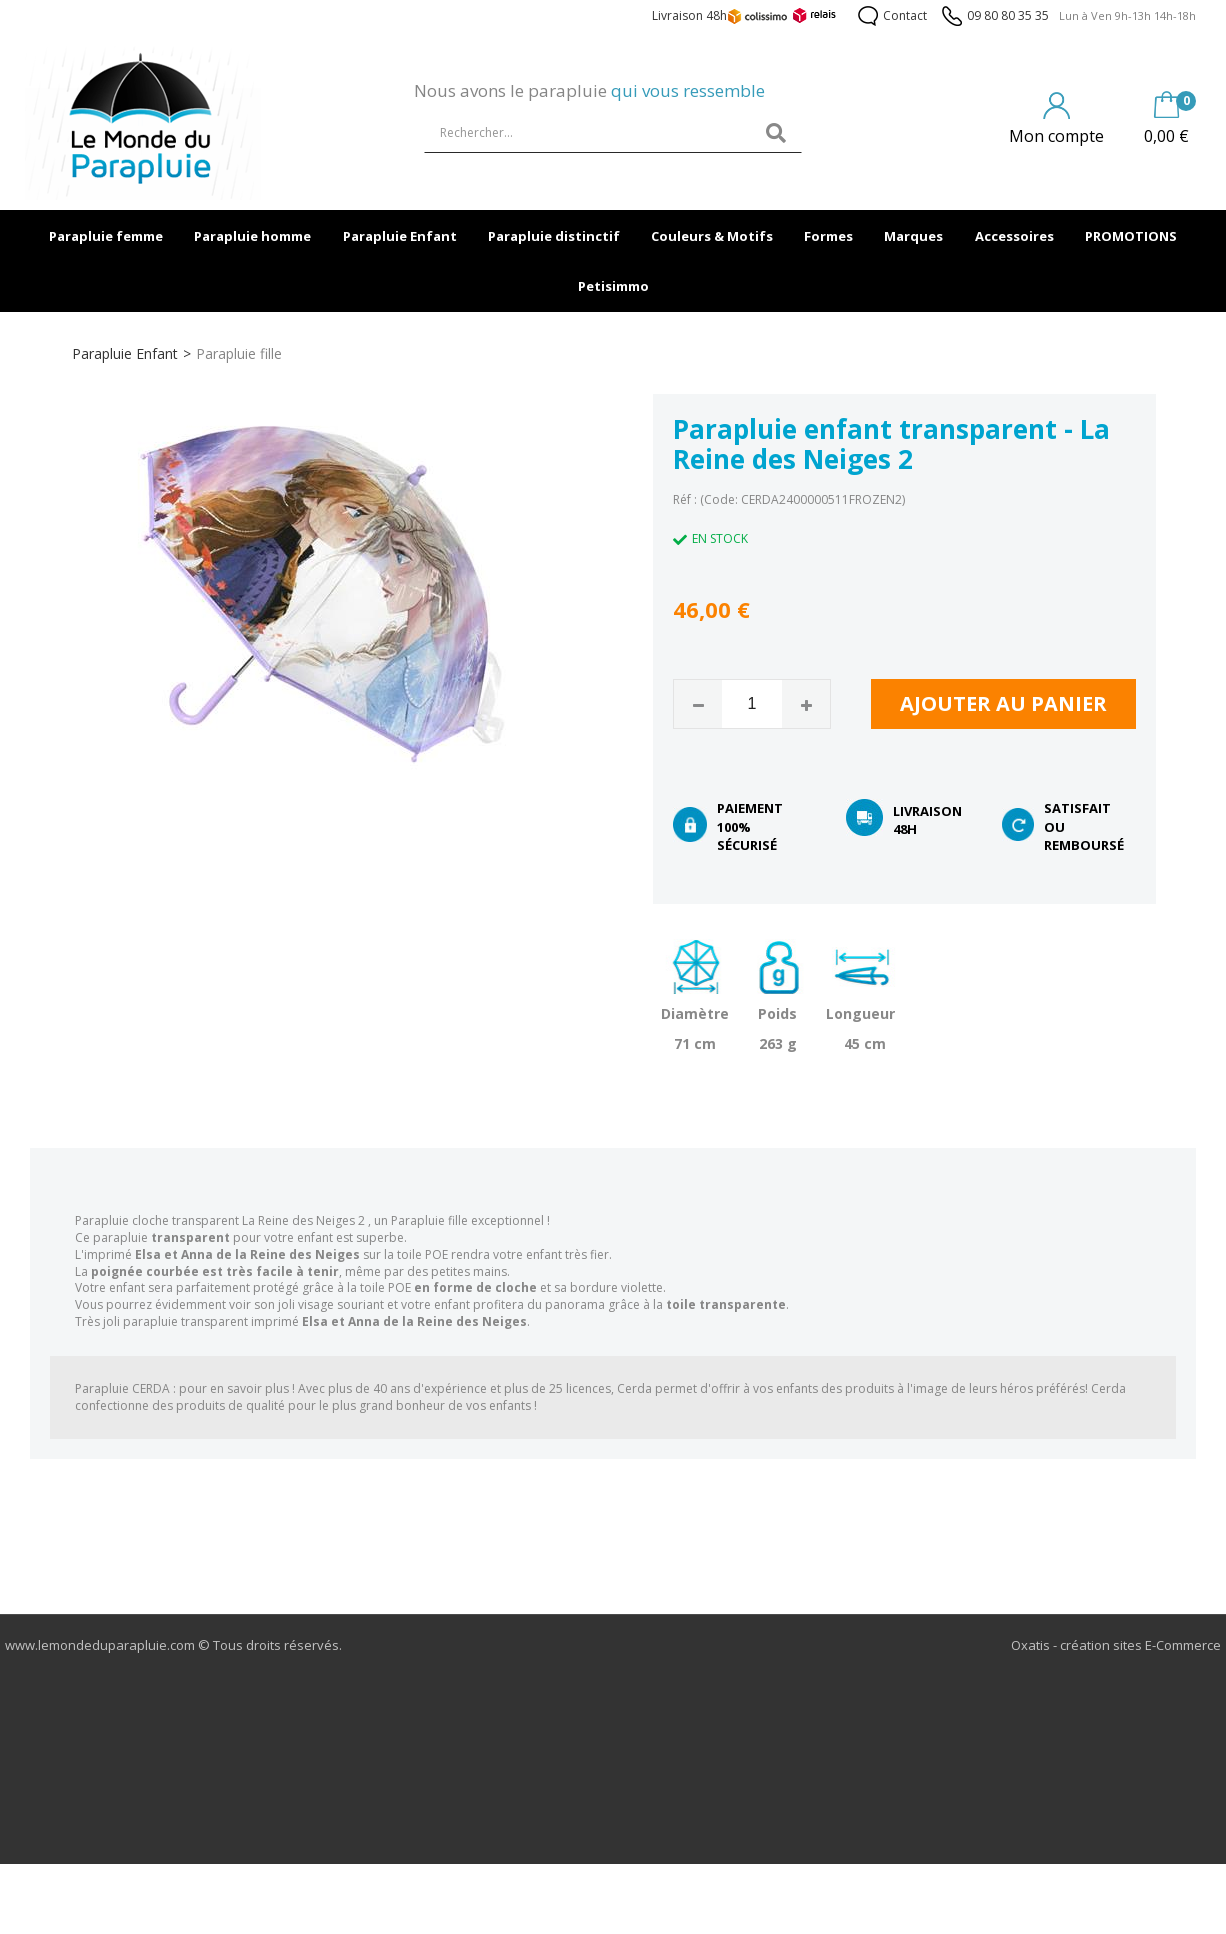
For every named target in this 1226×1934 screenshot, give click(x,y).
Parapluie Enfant (400, 236)
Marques (913, 236)
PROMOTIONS (1131, 236)
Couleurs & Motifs (712, 236)
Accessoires (1014, 236)
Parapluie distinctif (554, 236)
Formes (828, 236)
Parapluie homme (252, 236)
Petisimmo (613, 286)
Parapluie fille (239, 353)
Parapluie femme (106, 236)
